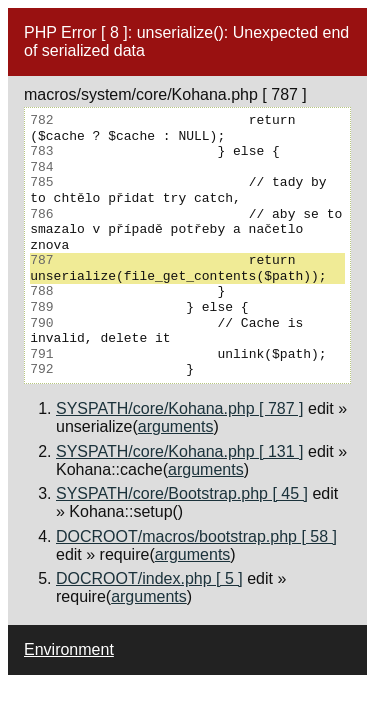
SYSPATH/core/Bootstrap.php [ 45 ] (182, 493)
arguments (176, 426)
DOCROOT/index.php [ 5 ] (149, 578)
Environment (69, 649)
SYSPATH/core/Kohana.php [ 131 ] (180, 451)
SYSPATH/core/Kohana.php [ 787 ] (180, 408)
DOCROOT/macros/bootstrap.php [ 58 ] (196, 536)
